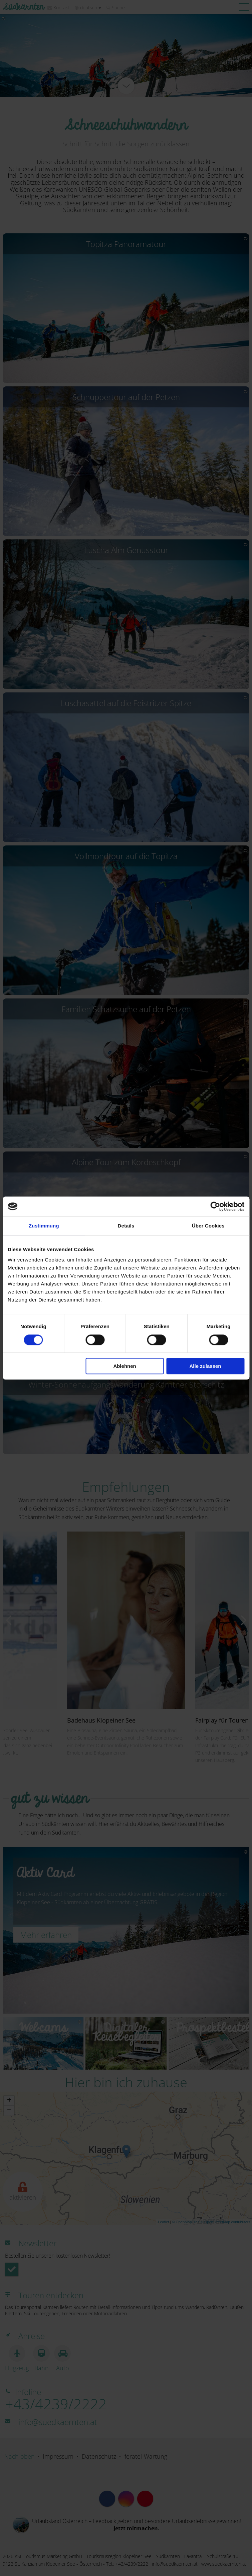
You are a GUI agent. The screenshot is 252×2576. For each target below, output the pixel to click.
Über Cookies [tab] (208, 1225)
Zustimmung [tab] (44, 1225)
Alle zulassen (205, 1366)
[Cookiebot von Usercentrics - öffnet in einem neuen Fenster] (215, 1206)
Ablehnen (124, 1366)
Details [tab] (126, 1225)
